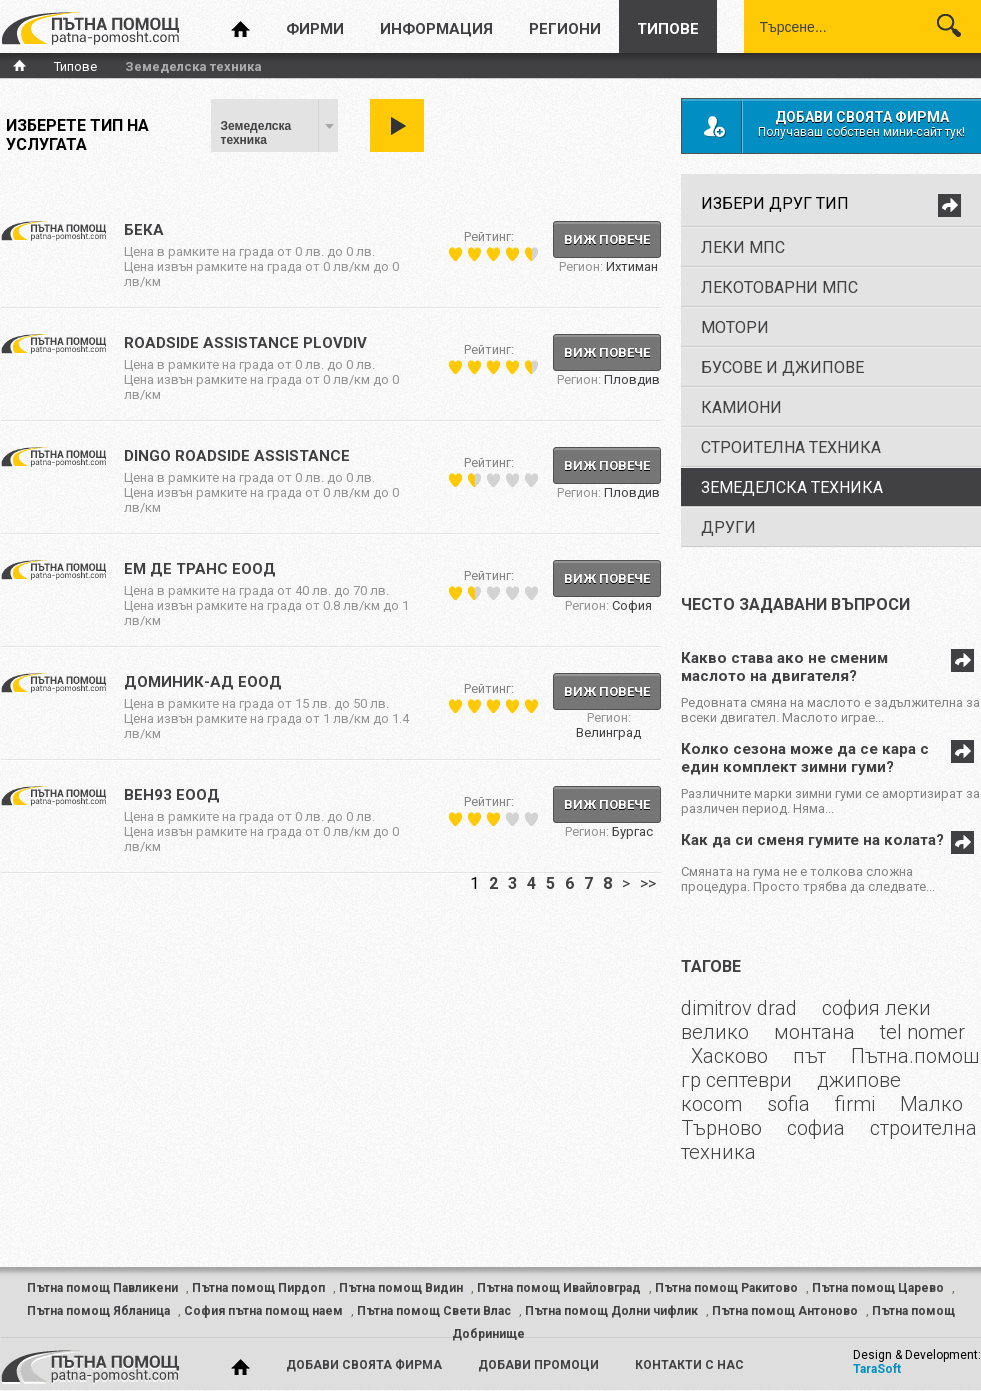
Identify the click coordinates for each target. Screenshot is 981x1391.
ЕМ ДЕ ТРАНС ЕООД (200, 569)
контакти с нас (689, 1365)
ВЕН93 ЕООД (172, 795)
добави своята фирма (364, 1365)
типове (668, 29)
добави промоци (538, 1365)
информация (436, 29)
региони (565, 29)
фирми (315, 29)
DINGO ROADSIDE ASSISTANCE (237, 456)
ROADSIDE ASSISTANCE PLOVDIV (245, 343)
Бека (144, 230)
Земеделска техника (256, 133)
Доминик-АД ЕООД (203, 682)
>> (648, 883)
